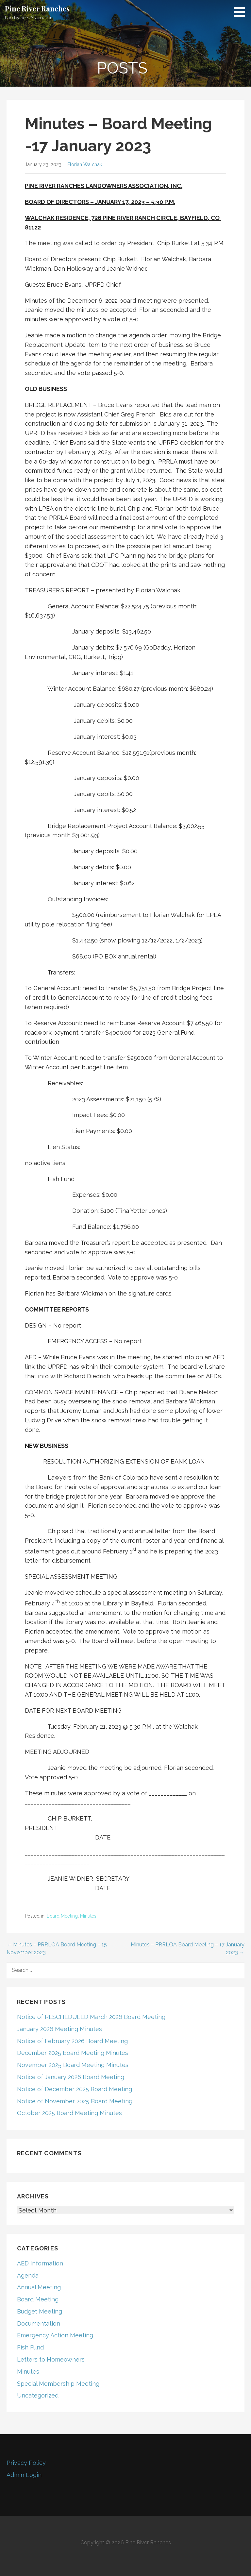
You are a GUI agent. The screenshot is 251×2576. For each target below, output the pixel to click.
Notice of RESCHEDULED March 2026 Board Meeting (91, 2016)
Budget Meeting (39, 2311)
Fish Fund (30, 2347)
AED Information (40, 2263)
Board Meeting (62, 1916)
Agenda (28, 2275)
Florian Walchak (84, 164)
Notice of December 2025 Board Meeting (74, 2089)
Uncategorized (38, 2395)
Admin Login (24, 2474)
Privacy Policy (26, 2462)
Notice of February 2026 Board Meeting (72, 2041)
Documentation (38, 2323)
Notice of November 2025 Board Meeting (74, 2101)
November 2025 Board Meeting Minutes (72, 2064)
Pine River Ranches (37, 8)
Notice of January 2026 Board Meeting (70, 2077)
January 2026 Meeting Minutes (59, 2028)
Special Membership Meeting (58, 2383)
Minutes (88, 1916)
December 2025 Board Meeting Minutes (72, 2052)
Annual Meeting (39, 2287)
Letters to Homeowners (51, 2359)
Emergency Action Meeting (55, 2335)
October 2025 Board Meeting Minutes (69, 2113)
